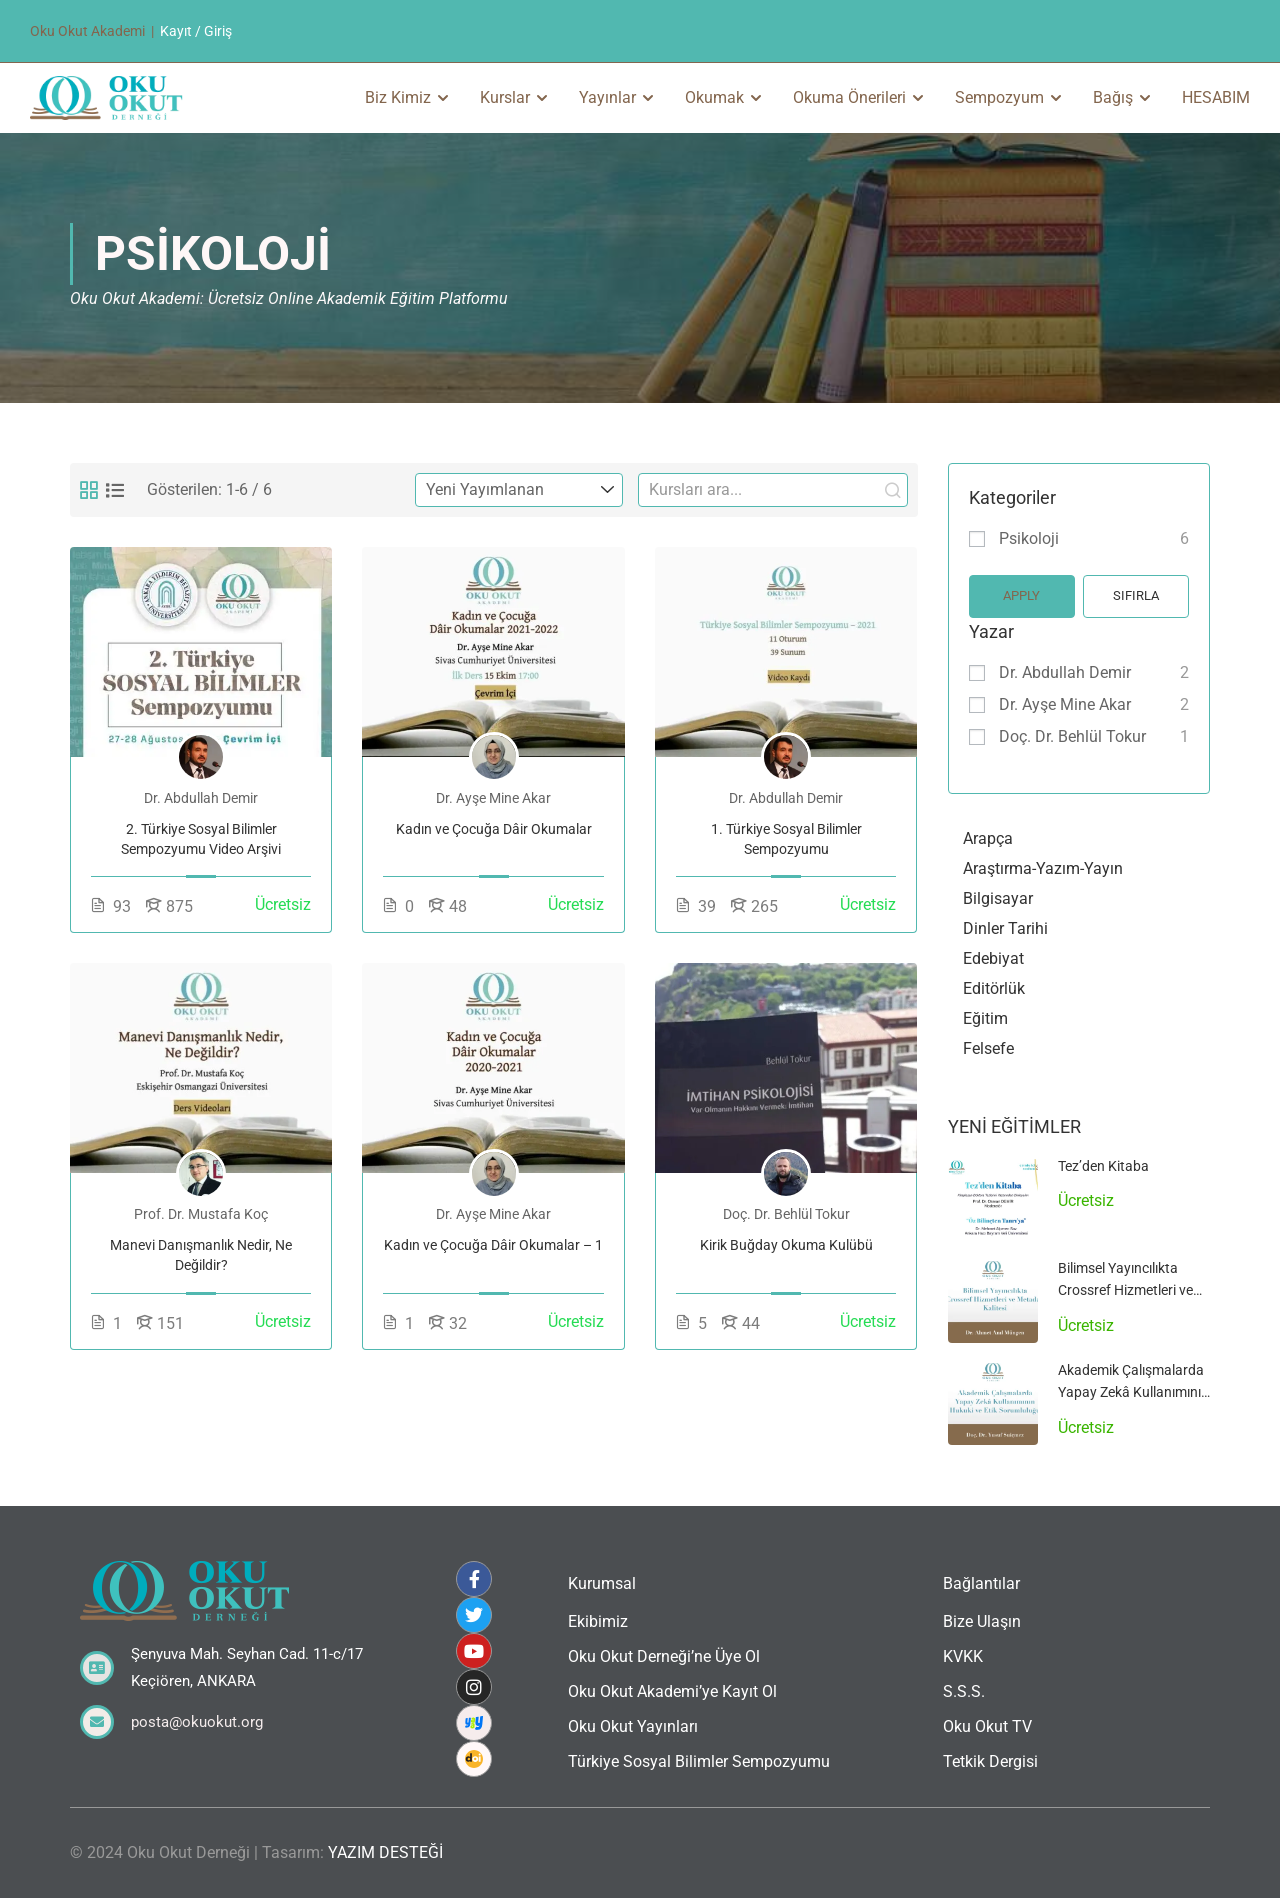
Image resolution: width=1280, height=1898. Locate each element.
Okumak (714, 97)
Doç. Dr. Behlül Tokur (1072, 736)
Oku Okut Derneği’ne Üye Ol (664, 1656)
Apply (1021, 595)
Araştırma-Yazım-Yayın (1043, 868)
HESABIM (1216, 97)
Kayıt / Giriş (196, 31)
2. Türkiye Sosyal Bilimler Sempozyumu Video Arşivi (201, 839)
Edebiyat (993, 958)
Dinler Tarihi (1005, 928)
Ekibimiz (598, 1621)
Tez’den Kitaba (1103, 1166)
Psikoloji (1029, 538)
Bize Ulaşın (982, 1621)
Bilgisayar (998, 898)
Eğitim (985, 1018)
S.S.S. (964, 1691)
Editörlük (994, 988)
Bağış (1113, 97)
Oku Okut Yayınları (633, 1726)
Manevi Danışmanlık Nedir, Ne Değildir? (201, 1255)
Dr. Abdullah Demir (1065, 672)
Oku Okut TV (987, 1726)
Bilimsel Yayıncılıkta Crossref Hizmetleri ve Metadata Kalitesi (1125, 1290)
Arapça (988, 838)
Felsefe (988, 1048)
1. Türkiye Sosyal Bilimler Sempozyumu (786, 839)
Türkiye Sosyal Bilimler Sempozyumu (699, 1761)
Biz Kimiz (398, 97)
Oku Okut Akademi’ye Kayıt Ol (672, 1691)
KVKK (963, 1656)
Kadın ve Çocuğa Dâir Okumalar (494, 829)
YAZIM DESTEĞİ (385, 1852)
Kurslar (505, 97)
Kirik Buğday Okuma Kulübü (786, 1245)
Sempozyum (999, 97)
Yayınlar (607, 97)
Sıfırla (1136, 595)
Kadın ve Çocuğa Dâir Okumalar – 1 (493, 1245)
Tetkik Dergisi (990, 1761)
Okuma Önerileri (849, 97)
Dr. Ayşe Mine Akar (1065, 704)
